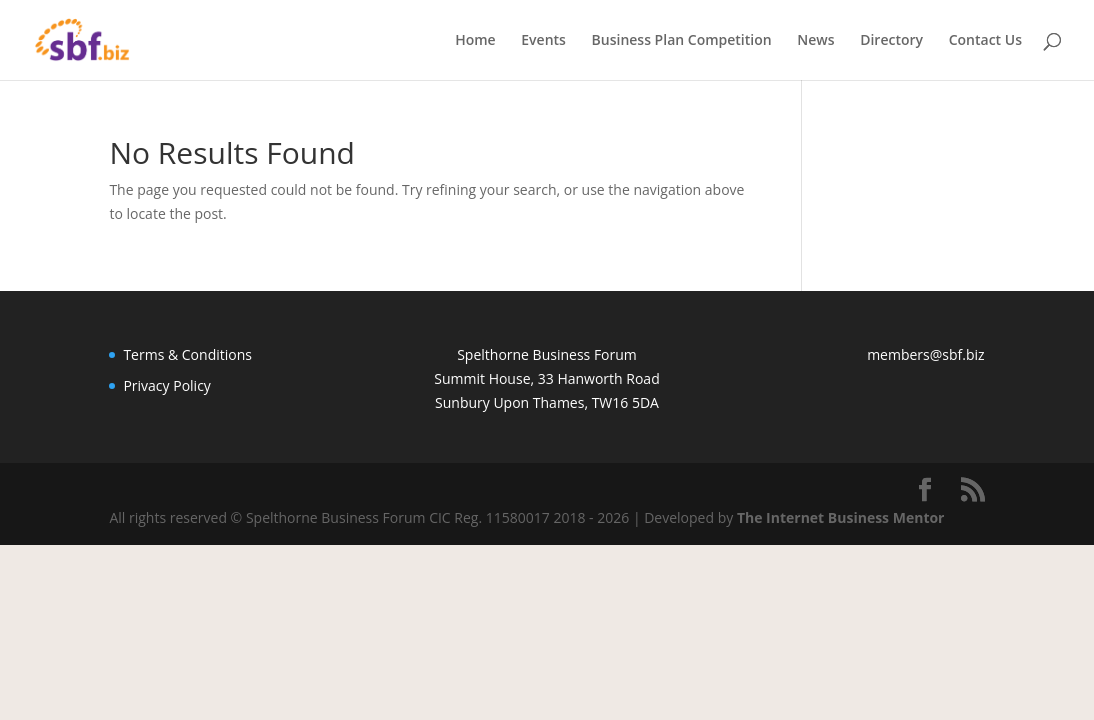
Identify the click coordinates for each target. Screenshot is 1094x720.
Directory (891, 41)
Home (475, 41)
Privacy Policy (166, 385)
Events (543, 41)
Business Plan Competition (682, 41)
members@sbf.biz (925, 354)
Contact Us (985, 41)
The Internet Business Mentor (841, 517)
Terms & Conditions (187, 354)
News (815, 41)
